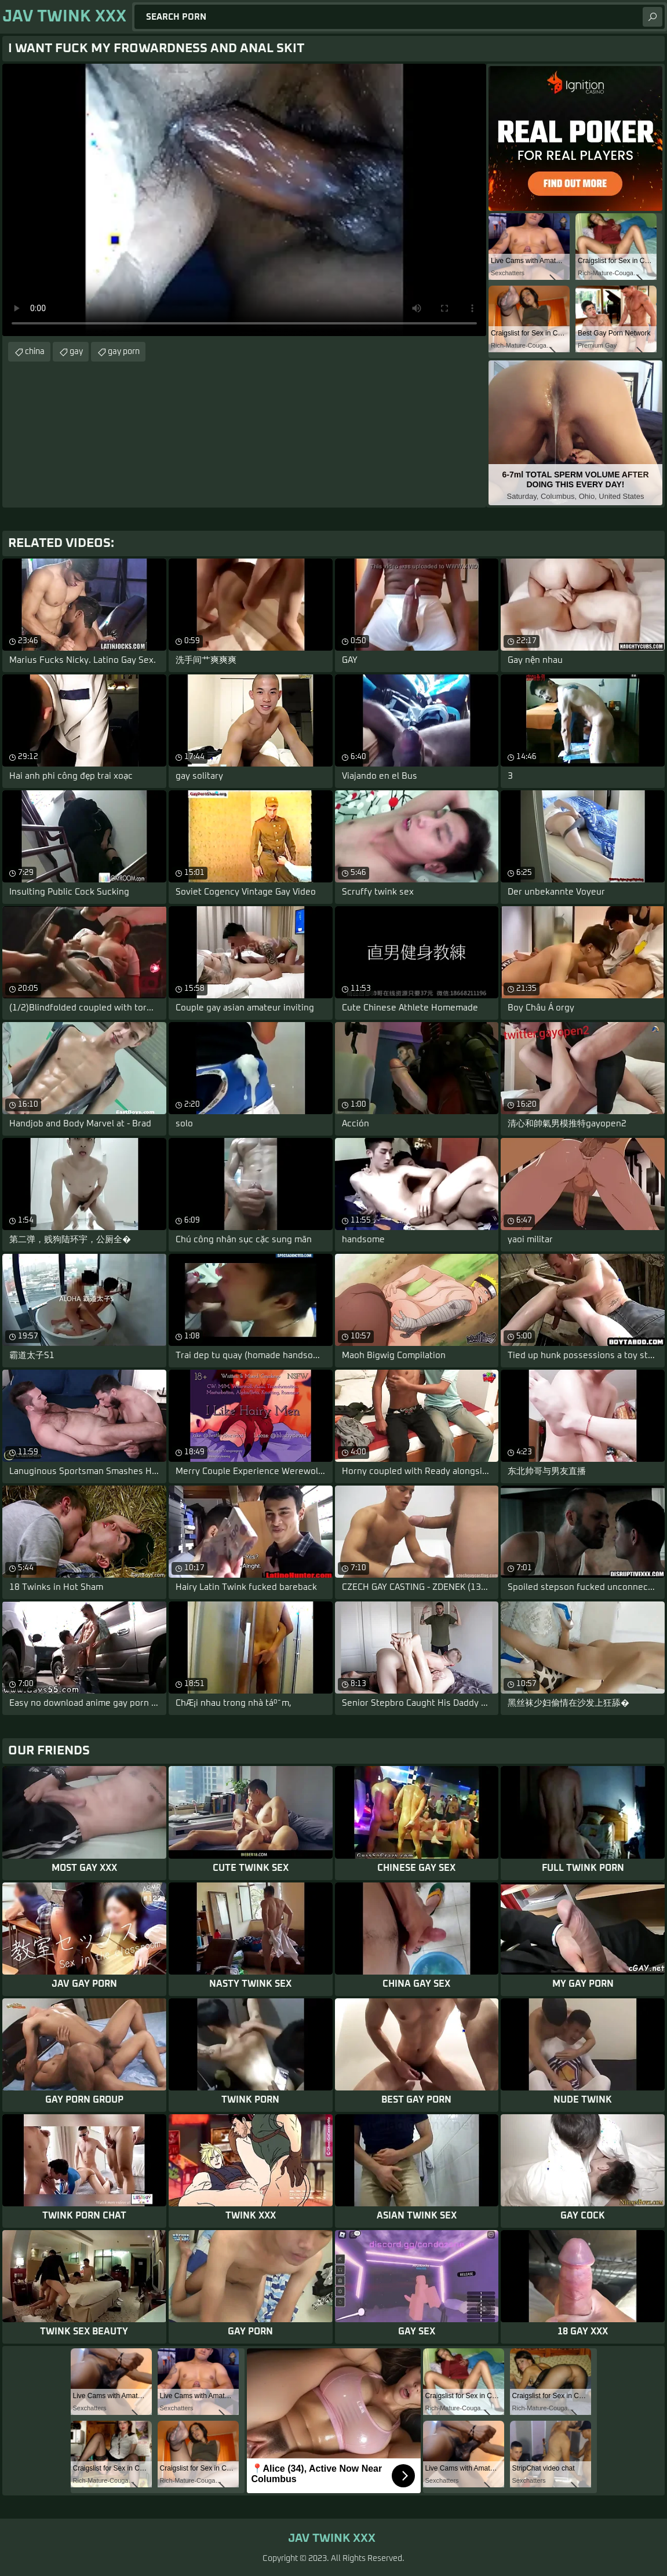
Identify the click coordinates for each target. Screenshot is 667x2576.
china (35, 352)
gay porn (124, 352)
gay (76, 352)
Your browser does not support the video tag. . (244, 200)
